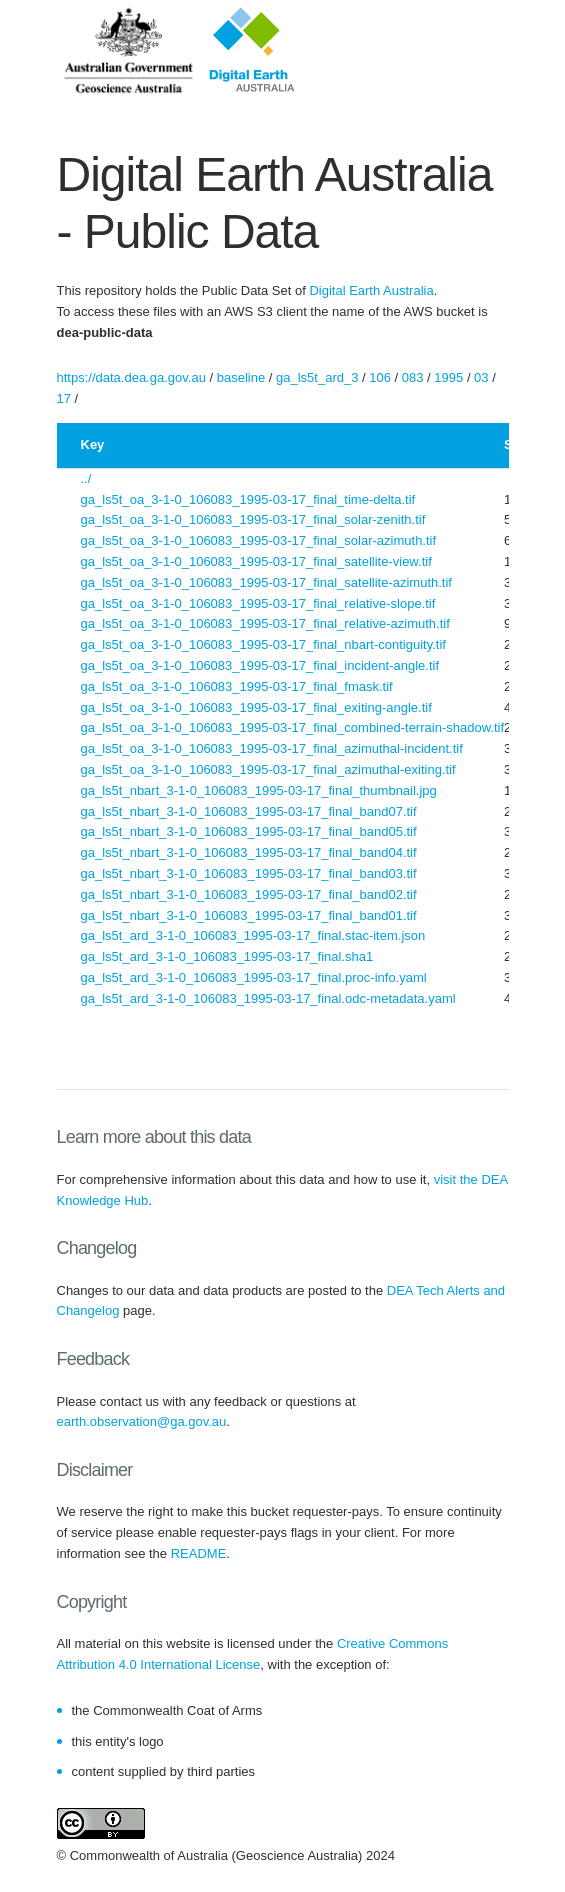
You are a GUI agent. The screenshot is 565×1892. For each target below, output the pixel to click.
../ (86, 478)
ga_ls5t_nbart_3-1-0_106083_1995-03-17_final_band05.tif (249, 831)
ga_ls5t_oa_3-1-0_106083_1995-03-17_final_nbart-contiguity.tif (263, 644)
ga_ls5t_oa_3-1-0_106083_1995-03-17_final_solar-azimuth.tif (259, 540)
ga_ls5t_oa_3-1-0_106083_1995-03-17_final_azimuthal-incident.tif (272, 748)
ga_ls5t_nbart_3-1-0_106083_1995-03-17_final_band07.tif (249, 811)
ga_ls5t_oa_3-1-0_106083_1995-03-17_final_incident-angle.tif (260, 665)
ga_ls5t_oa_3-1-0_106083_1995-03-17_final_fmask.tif (237, 686)
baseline (241, 377)
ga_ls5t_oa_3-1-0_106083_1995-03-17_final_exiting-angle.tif (256, 707)
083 (413, 377)
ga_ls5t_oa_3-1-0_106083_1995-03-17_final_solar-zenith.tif (253, 519)
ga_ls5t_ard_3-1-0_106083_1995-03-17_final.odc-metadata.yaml (268, 998)
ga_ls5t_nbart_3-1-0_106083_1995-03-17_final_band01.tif (249, 915)
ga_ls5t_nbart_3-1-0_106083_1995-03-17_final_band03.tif (249, 873)
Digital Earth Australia (371, 290)
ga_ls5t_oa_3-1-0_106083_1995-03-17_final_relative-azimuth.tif (265, 623)
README (199, 1553)
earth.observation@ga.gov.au (142, 1421)
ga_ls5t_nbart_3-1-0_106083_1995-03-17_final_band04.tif (249, 852)
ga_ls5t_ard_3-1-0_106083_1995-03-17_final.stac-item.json (253, 935)
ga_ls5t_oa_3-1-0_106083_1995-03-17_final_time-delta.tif (248, 499)
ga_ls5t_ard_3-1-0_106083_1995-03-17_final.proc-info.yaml (254, 977)
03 (481, 377)
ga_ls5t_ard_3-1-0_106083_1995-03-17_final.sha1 (227, 956)
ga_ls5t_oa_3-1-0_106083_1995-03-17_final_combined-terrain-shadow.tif (293, 727)
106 (380, 377)
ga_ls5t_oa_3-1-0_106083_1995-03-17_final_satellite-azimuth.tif (266, 582)
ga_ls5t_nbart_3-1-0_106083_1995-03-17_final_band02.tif (249, 894)
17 (64, 398)
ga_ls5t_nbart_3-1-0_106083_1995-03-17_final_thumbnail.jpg (259, 790)
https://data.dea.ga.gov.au (131, 377)
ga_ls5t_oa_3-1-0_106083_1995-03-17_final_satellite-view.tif (256, 561)
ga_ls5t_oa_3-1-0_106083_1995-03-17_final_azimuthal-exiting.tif (268, 769)
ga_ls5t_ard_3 (317, 377)
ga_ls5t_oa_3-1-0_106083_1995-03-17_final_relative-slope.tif (258, 603)
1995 (448, 377)
